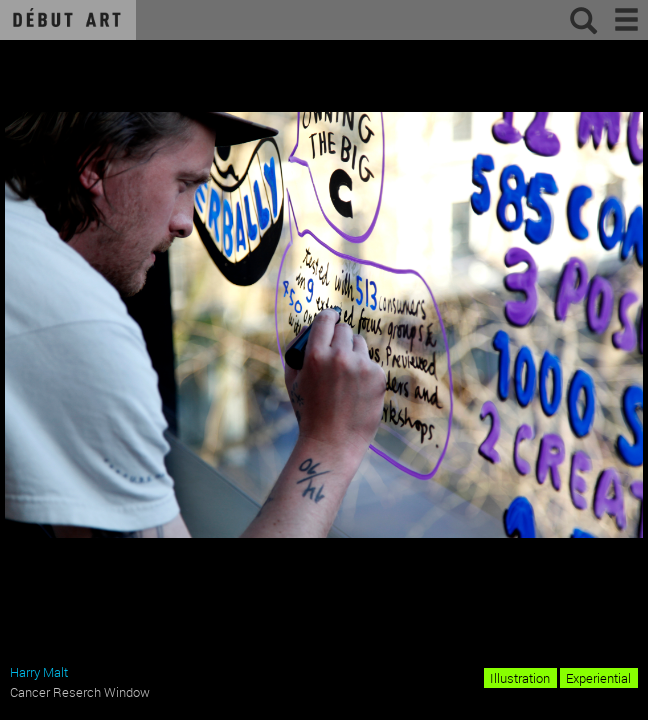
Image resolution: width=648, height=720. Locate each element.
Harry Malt (39, 672)
